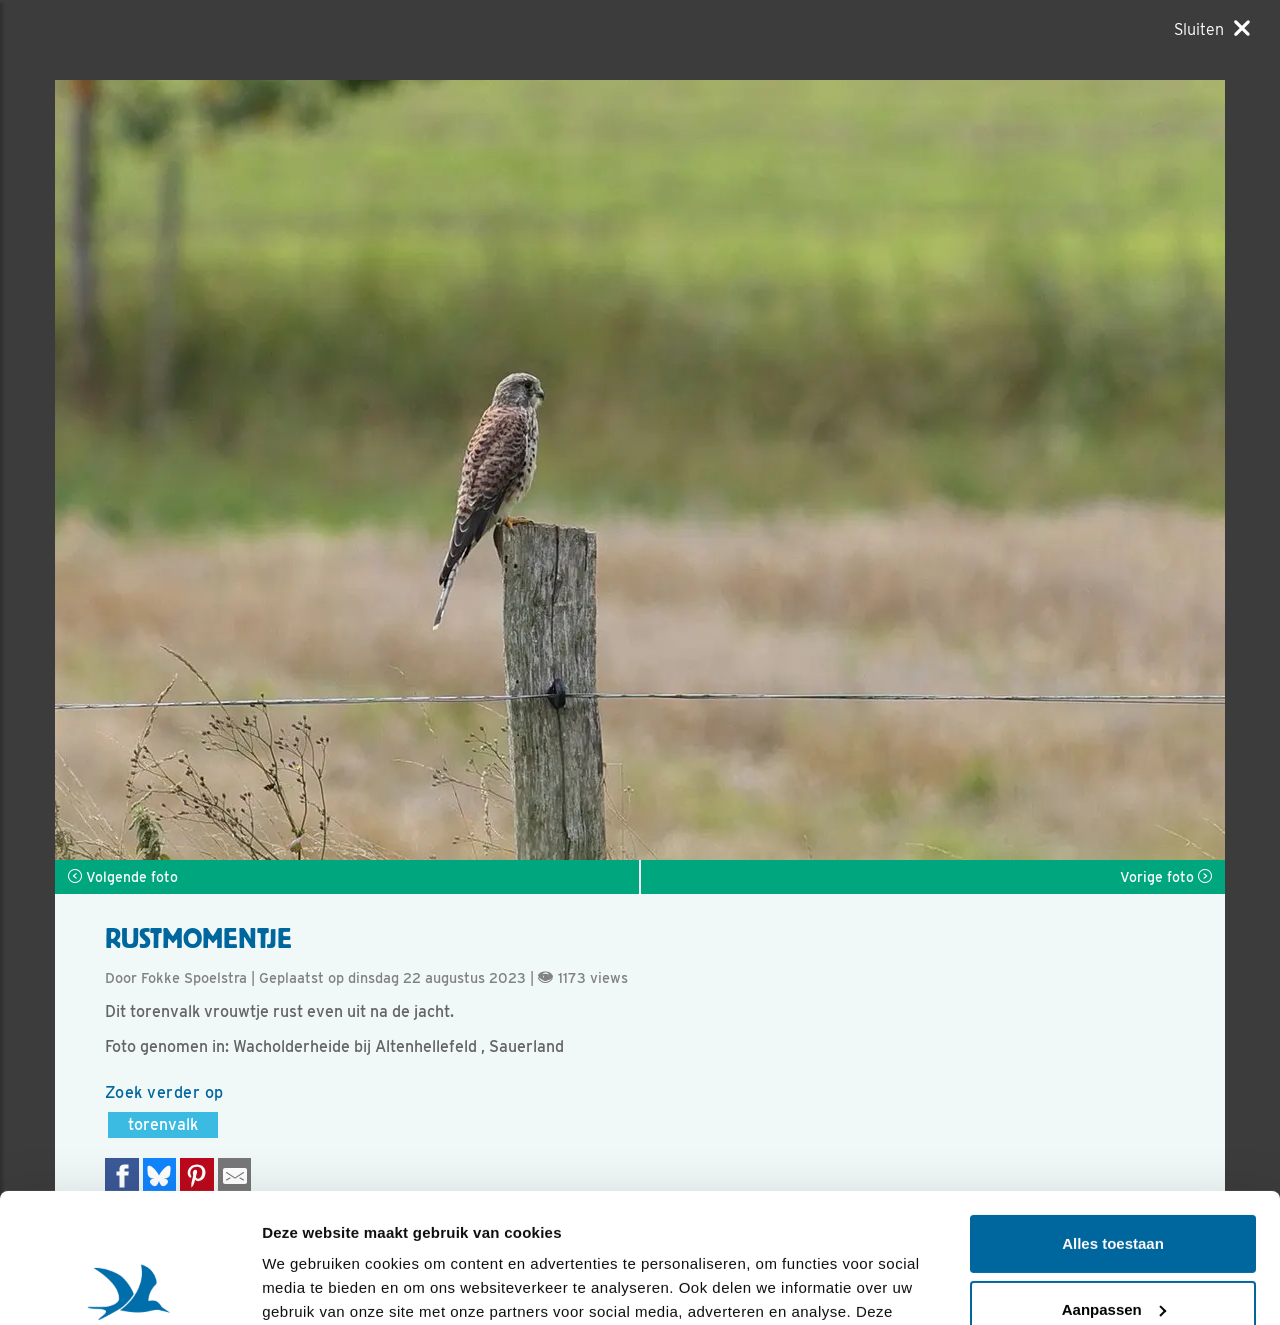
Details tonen (309, 1285)
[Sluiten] (1212, 29)
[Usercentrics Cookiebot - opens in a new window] (129, 1286)
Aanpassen (1114, 1179)
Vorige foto (1166, 877)
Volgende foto (123, 877)
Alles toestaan (1113, 1114)
